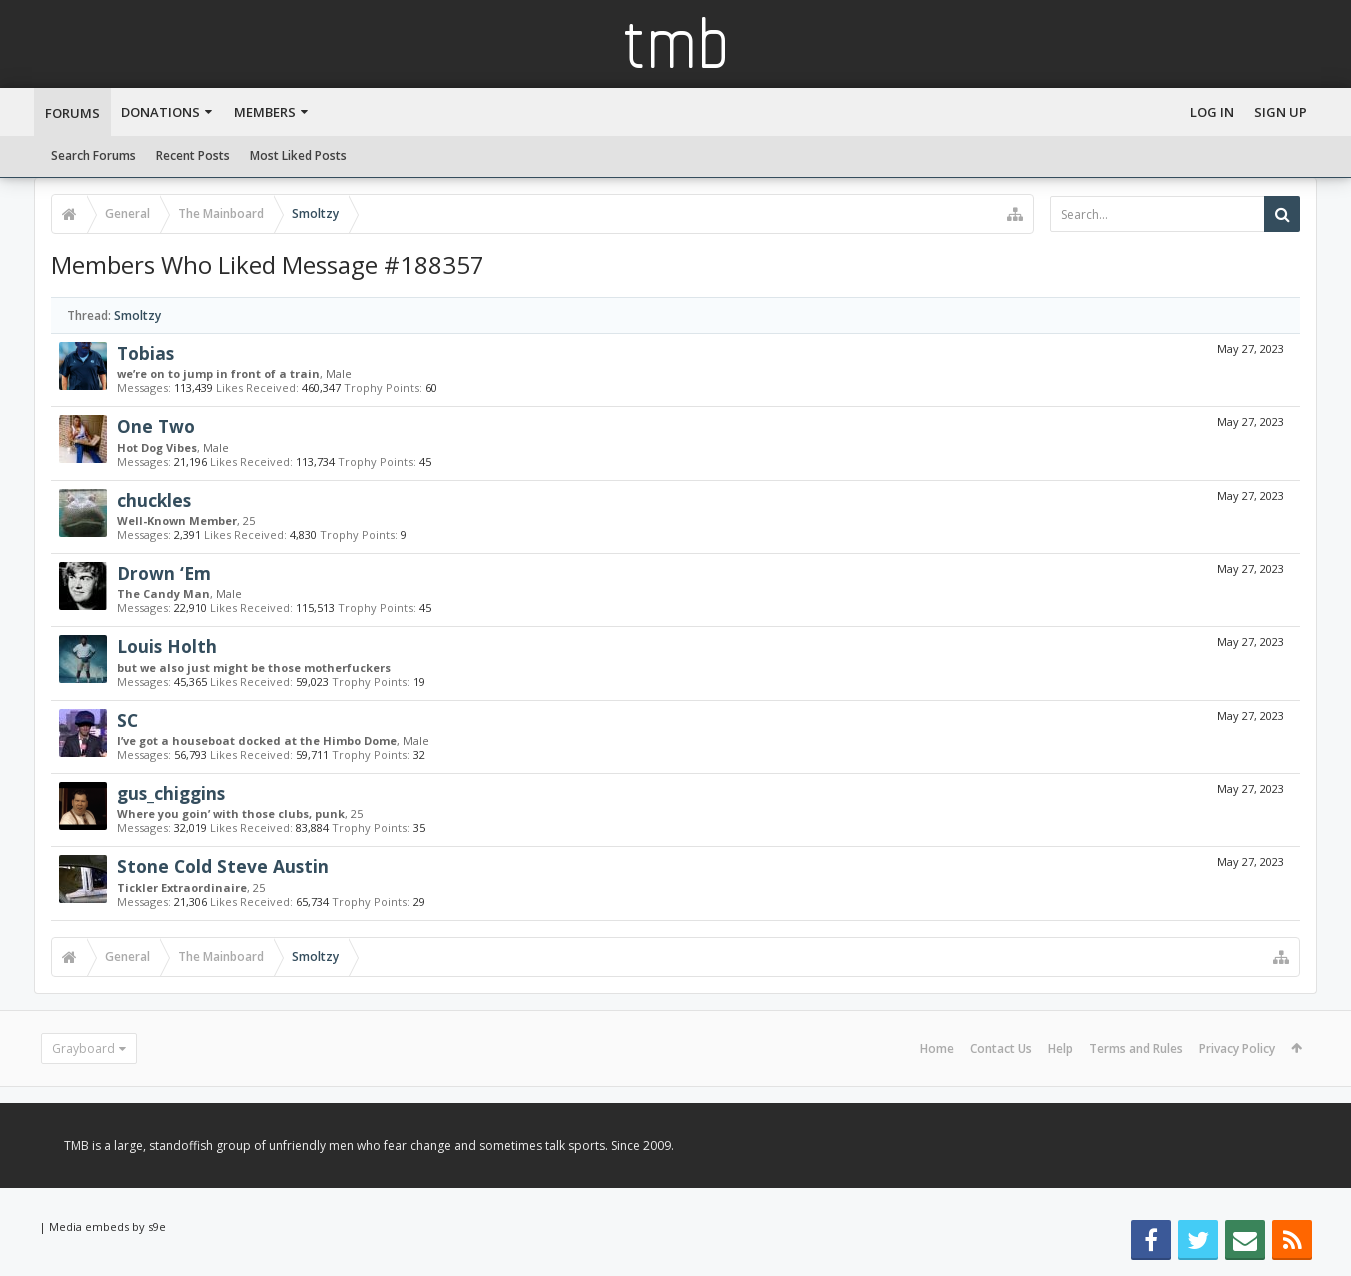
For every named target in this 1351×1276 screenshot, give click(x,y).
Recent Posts (193, 155)
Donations (160, 112)
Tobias (145, 353)
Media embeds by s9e (107, 1226)
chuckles (154, 500)
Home (937, 1048)
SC (127, 720)
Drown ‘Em (164, 573)
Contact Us (1001, 1048)
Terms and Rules (1136, 1048)
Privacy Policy (1237, 1048)
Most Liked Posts (298, 155)
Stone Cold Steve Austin (223, 866)
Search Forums (93, 155)
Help (1060, 1048)
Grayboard (83, 1048)
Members (265, 112)
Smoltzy (137, 315)
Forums (72, 113)
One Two (156, 426)
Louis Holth (167, 646)
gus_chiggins (171, 793)
